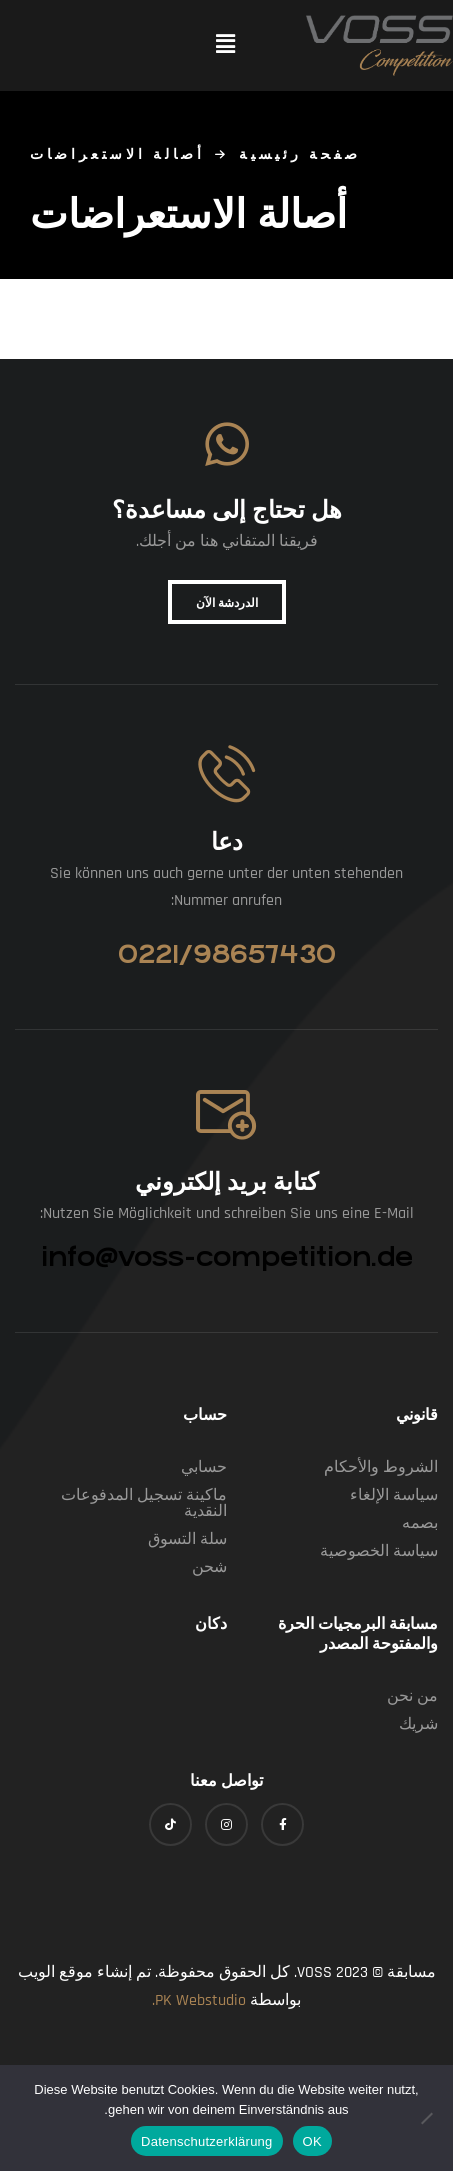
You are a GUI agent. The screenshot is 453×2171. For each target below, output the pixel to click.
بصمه (420, 1523)
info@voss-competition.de (227, 1257)
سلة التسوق (187, 1539)
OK (312, 2141)
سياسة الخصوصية (379, 1551)
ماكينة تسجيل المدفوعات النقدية (144, 1503)
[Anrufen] (226, 773)
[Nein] (428, 2118)
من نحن (412, 1696)
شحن (209, 1567)
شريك (418, 1724)
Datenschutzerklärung (206, 2141)
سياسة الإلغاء (394, 1495)
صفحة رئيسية (300, 155)
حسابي (204, 1467)
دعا (227, 838)
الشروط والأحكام (381, 1467)
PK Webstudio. (199, 2000)
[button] (225, 45)
